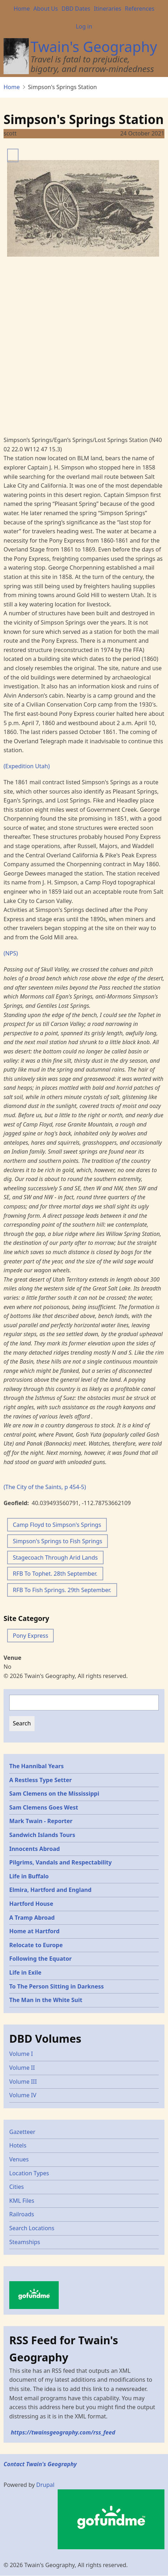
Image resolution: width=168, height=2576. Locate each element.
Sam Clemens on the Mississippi (54, 1793)
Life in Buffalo (29, 1876)
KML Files (21, 2201)
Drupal (45, 2485)
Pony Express (30, 1635)
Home (22, 8)
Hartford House (31, 1904)
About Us (45, 8)
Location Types (29, 2173)
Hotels (17, 2145)
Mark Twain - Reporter (41, 1821)
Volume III (23, 2081)
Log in (84, 26)
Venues (19, 2159)
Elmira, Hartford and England (50, 1890)
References (139, 8)
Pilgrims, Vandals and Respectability (60, 1862)
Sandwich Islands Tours (42, 1835)
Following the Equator (40, 1958)
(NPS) (11, 953)
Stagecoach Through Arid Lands (55, 1557)
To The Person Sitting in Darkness (56, 1986)
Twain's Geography (94, 46)
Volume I (21, 2054)
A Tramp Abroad (32, 1917)
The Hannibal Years (36, 1766)
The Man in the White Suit (45, 2000)
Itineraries (107, 8)
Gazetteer (22, 2132)
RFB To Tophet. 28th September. (55, 1573)
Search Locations (31, 2228)
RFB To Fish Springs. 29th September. (62, 1590)
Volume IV (22, 2095)
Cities (16, 2187)
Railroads (21, 2214)
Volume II (22, 2068)
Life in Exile (25, 1972)
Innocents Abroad (34, 1849)
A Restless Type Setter (40, 1780)
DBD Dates (76, 8)
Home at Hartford (34, 1931)
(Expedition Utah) (27, 766)
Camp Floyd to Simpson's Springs (57, 1525)
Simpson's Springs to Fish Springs (57, 1541)
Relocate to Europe (36, 1945)
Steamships (24, 2242)
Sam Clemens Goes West (43, 1807)
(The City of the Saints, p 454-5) (45, 1487)
